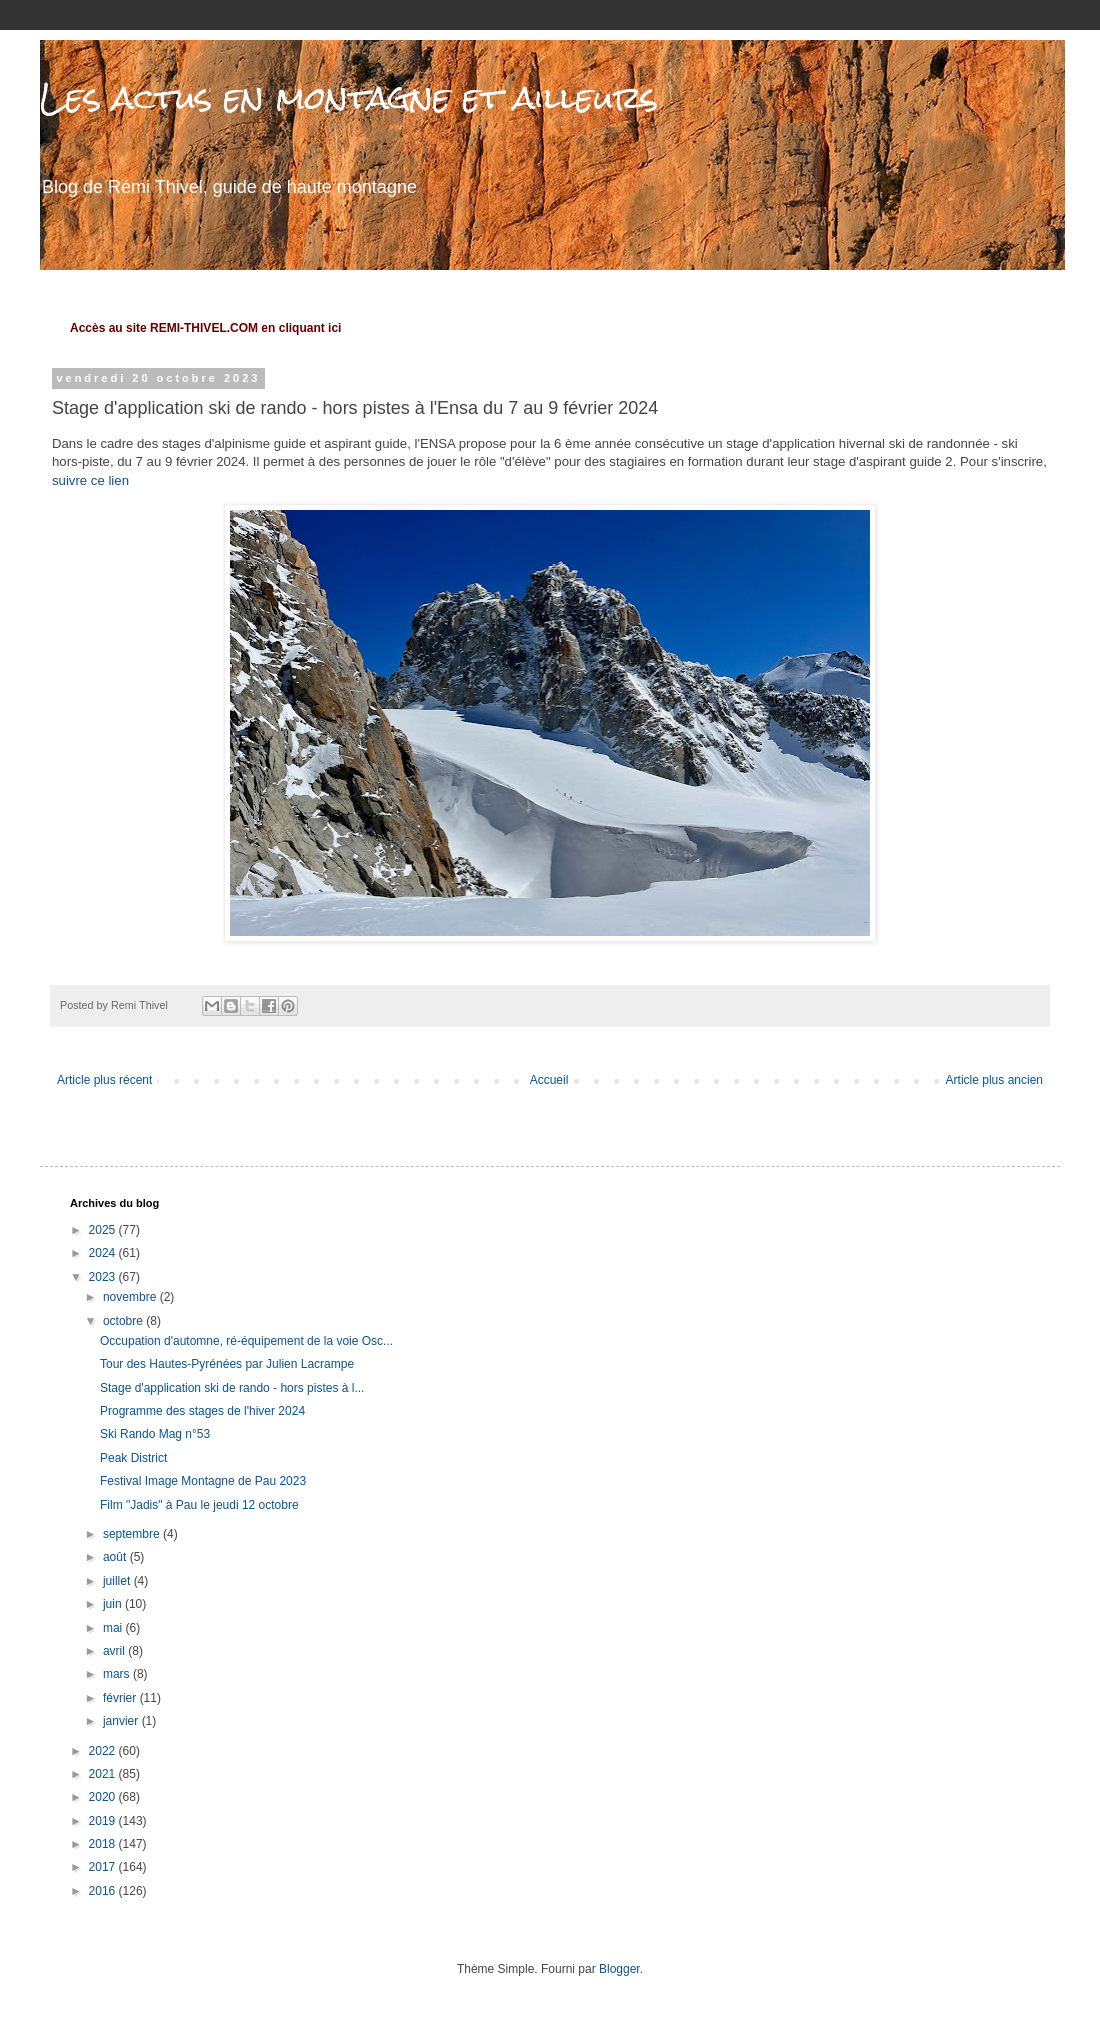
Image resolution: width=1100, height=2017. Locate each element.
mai (114, 1628)
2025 (104, 1230)
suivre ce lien (90, 480)
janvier (122, 1721)
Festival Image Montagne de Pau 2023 (203, 1481)
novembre (131, 1297)
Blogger (619, 1969)
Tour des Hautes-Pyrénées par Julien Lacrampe (227, 1364)
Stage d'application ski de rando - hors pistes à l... (232, 1388)
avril (115, 1651)
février (121, 1698)
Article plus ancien (994, 1080)
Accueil (549, 1080)
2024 (104, 1253)
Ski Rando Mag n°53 (155, 1434)
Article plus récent (104, 1080)
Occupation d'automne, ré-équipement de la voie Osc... (246, 1341)
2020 (104, 1797)
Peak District (133, 1458)
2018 (104, 1844)
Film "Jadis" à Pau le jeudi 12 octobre (199, 1505)
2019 (104, 1821)
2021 (104, 1774)
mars (118, 1674)
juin (114, 1604)
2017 (104, 1867)
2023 (104, 1277)
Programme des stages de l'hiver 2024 (202, 1411)
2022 (104, 1751)
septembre (133, 1534)
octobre (124, 1321)
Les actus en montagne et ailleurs (349, 97)
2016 (104, 1891)
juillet (118, 1581)
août (116, 1557)
